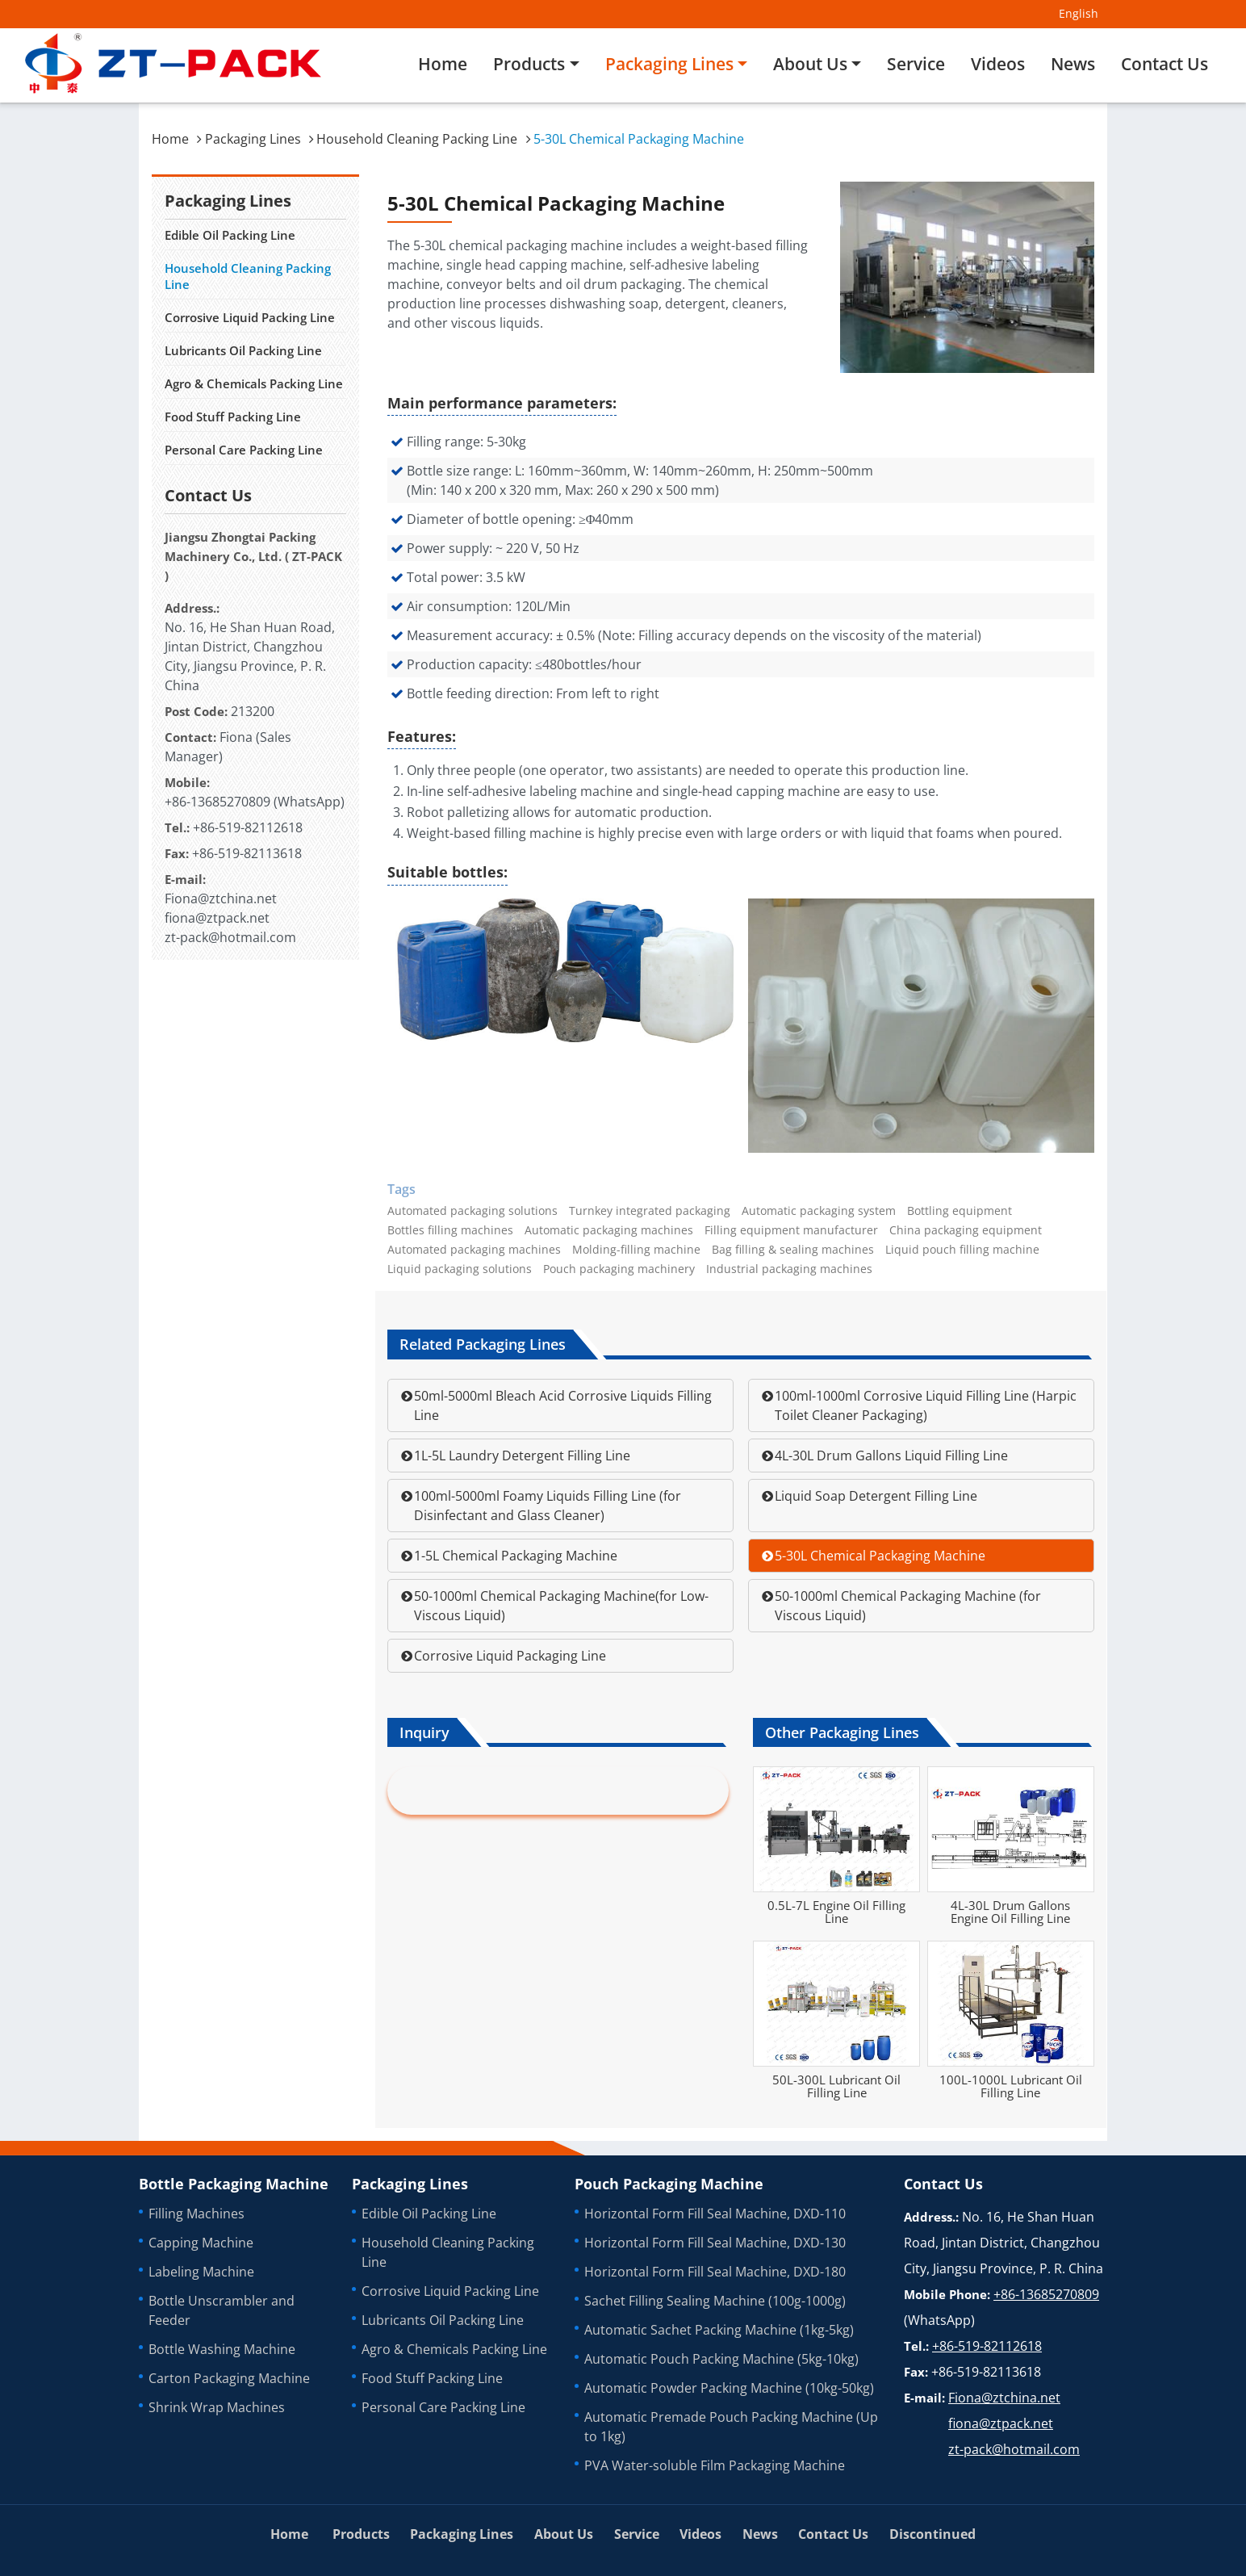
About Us (563, 2534)
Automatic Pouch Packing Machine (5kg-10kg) (721, 2359)
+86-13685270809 (217, 801)
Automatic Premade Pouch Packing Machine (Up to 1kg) (731, 2426)
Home (442, 63)
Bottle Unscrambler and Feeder (221, 2310)
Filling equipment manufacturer (791, 1230)
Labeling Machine (201, 2272)
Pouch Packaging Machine (669, 2183)
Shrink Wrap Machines (216, 2407)
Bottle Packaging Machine (233, 2183)
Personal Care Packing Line (244, 450)
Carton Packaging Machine (229, 2378)
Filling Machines (196, 2213)
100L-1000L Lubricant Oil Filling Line (1010, 2086)
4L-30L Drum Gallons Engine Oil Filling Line (1010, 1911)
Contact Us (1164, 63)
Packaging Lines (253, 139)
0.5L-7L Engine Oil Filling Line (836, 1911)
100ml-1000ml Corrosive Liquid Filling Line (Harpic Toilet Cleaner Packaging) (926, 1405)
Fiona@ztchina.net (221, 898)
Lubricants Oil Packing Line (243, 350)
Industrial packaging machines (789, 1269)
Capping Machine (200, 2242)
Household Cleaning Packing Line (416, 139)
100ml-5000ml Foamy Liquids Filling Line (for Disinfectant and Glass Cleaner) (547, 1505)
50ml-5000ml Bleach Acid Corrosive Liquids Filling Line (563, 1405)
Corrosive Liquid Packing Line (250, 317)
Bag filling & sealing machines (793, 1249)
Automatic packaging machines (609, 1230)
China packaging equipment (965, 1230)
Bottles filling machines (450, 1230)
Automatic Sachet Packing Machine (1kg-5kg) (719, 2330)
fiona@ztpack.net (217, 918)
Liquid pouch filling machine (962, 1249)
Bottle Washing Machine (221, 2349)
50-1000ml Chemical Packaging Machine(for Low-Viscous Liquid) (561, 1605)
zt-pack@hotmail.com (230, 937)
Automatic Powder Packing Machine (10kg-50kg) (729, 2388)
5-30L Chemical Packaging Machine (880, 1555)
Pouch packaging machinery (619, 1269)
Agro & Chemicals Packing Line (254, 383)
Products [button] (529, 63)
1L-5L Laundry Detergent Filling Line (522, 1455)
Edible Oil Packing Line (230, 235)
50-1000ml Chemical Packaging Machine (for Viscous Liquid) (908, 1605)
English (1078, 13)
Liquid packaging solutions (459, 1269)
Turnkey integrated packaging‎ (649, 1210)
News (1073, 63)
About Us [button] (810, 63)
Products (361, 2534)
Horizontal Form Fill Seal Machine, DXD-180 (715, 2272)
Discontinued (932, 2534)
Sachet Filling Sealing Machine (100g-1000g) (715, 2301)
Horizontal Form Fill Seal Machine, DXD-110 (715, 2213)
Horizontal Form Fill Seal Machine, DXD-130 (715, 2242)
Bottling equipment (959, 1210)
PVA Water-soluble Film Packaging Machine (714, 2465)
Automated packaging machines (474, 1249)
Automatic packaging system (819, 1210)
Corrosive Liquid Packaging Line (510, 1656)
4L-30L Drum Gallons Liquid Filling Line (891, 1455)
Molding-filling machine (636, 1249)
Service (916, 63)
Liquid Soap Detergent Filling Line (876, 1496)
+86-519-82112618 (248, 827)
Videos (998, 63)
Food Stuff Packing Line (233, 416)
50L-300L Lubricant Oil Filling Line (836, 2086)
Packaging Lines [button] (669, 63)
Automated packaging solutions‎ (472, 1210)
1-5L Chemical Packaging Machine (515, 1555)
